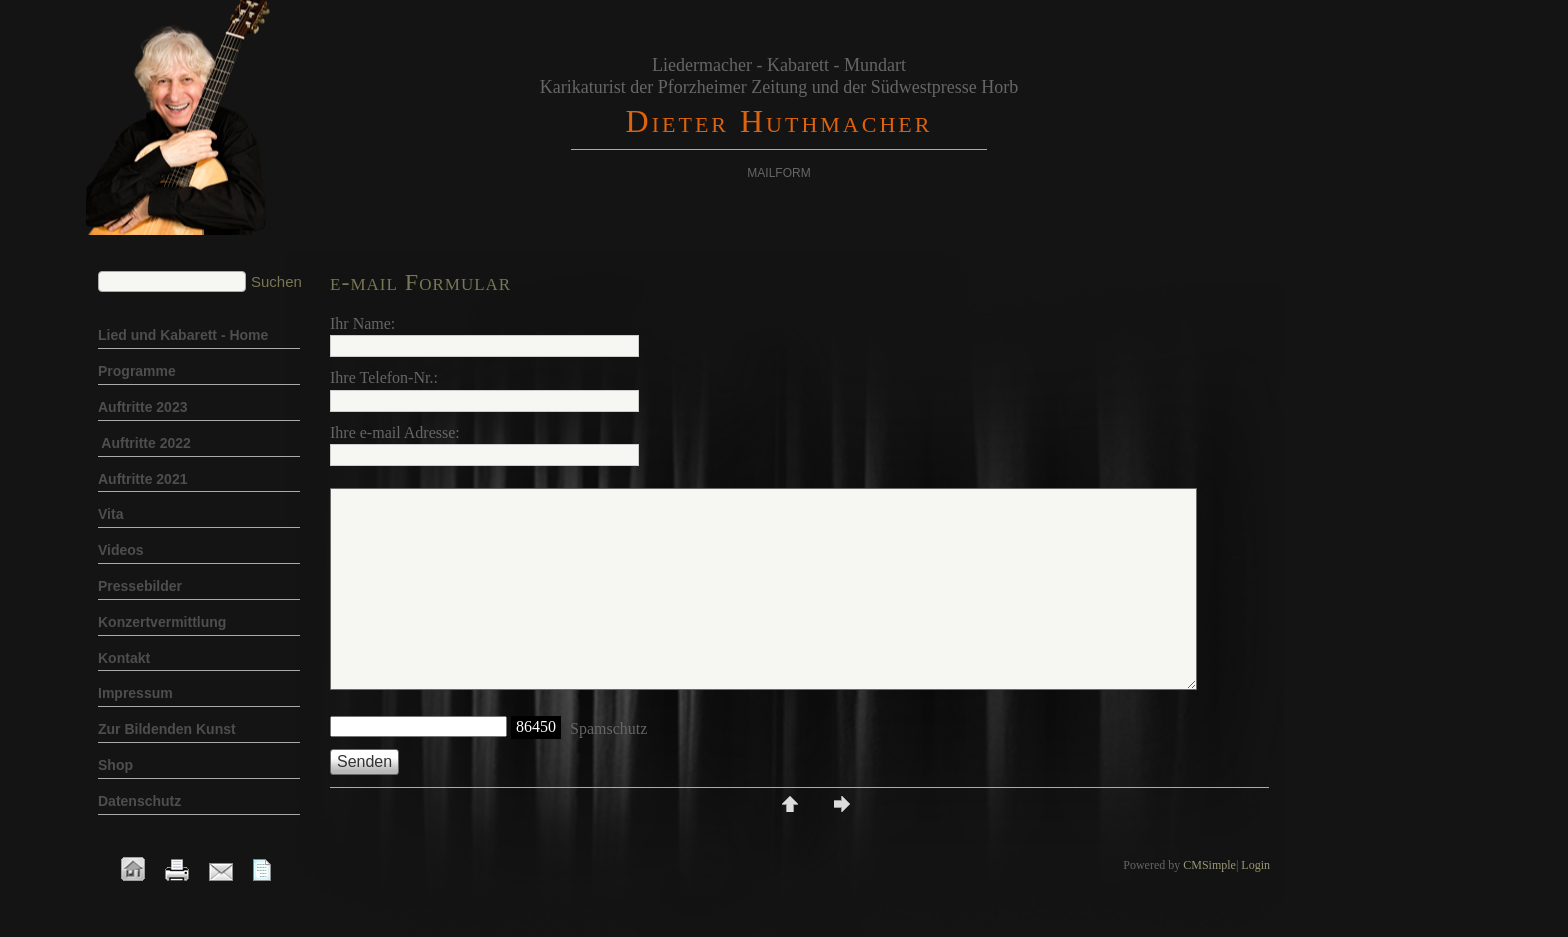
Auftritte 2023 (142, 407)
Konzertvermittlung (162, 622)
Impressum (135, 693)
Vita (110, 514)
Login (1255, 865)
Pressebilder (140, 586)
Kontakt (124, 658)
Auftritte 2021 (142, 479)
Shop (117, 765)
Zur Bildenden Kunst (167, 729)
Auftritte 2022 (144, 443)
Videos (121, 550)
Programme (139, 371)
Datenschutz (139, 801)
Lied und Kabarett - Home (183, 335)
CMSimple (1209, 865)
